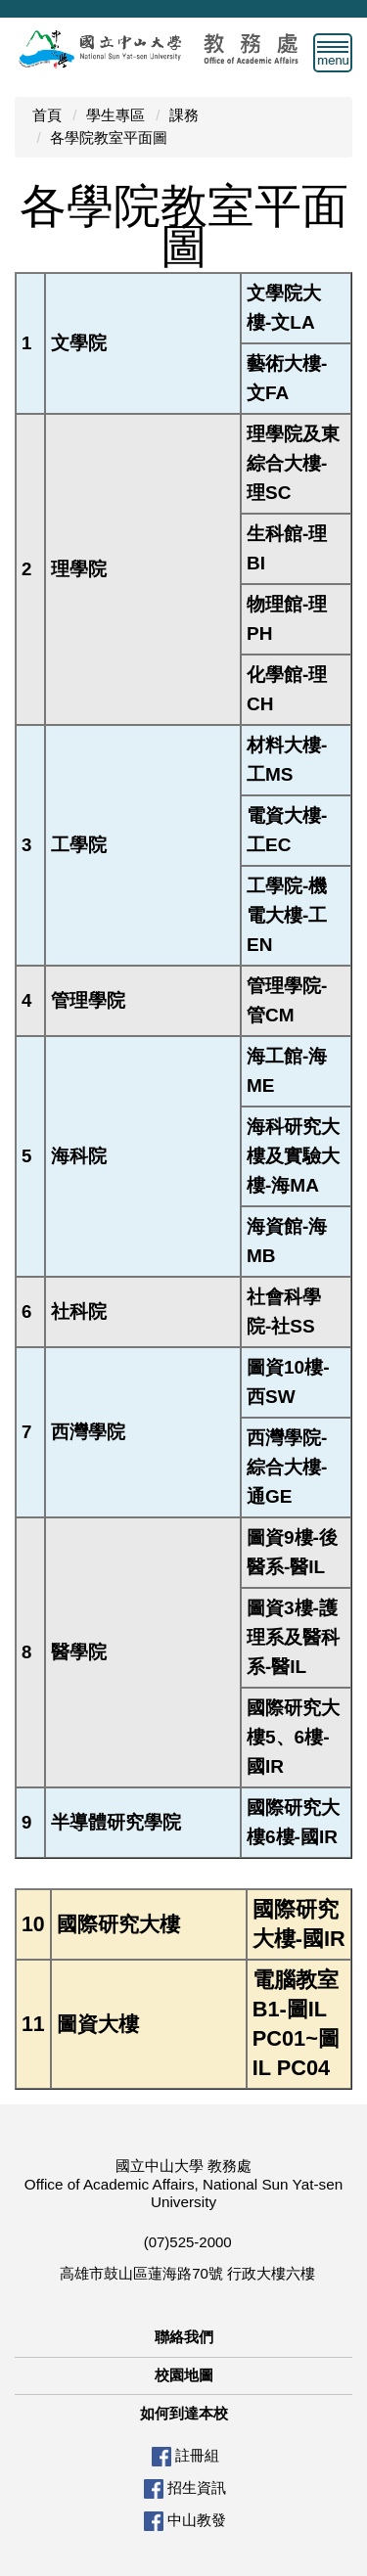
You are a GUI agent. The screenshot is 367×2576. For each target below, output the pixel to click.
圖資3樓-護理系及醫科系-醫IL (293, 1637)
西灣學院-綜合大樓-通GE (287, 1467)
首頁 (47, 115)
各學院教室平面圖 (108, 137)
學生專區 (115, 115)
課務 (184, 115)
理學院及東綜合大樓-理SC (293, 463)
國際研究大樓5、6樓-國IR (293, 1737)
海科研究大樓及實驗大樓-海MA (293, 1156)
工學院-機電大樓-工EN (287, 915)
